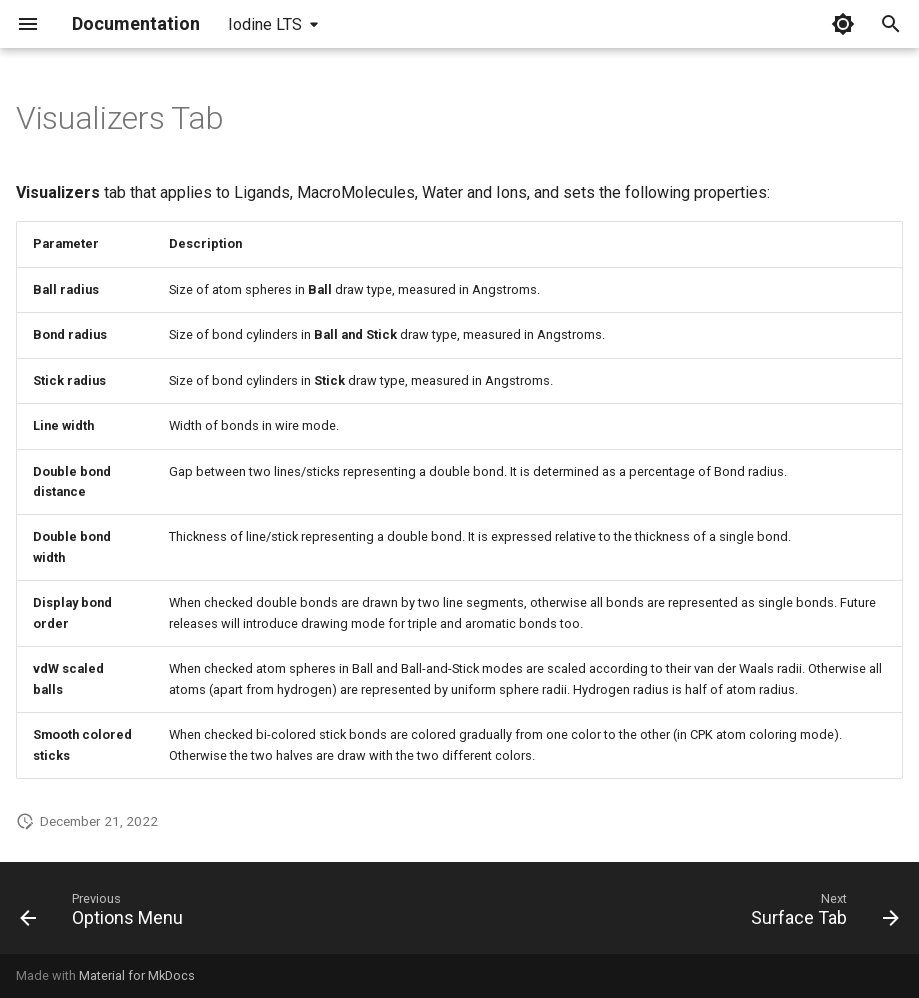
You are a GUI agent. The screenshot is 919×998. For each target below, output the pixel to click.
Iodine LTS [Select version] (265, 24)
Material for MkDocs (137, 975)
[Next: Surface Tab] (820, 914)
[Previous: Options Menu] (106, 914)
